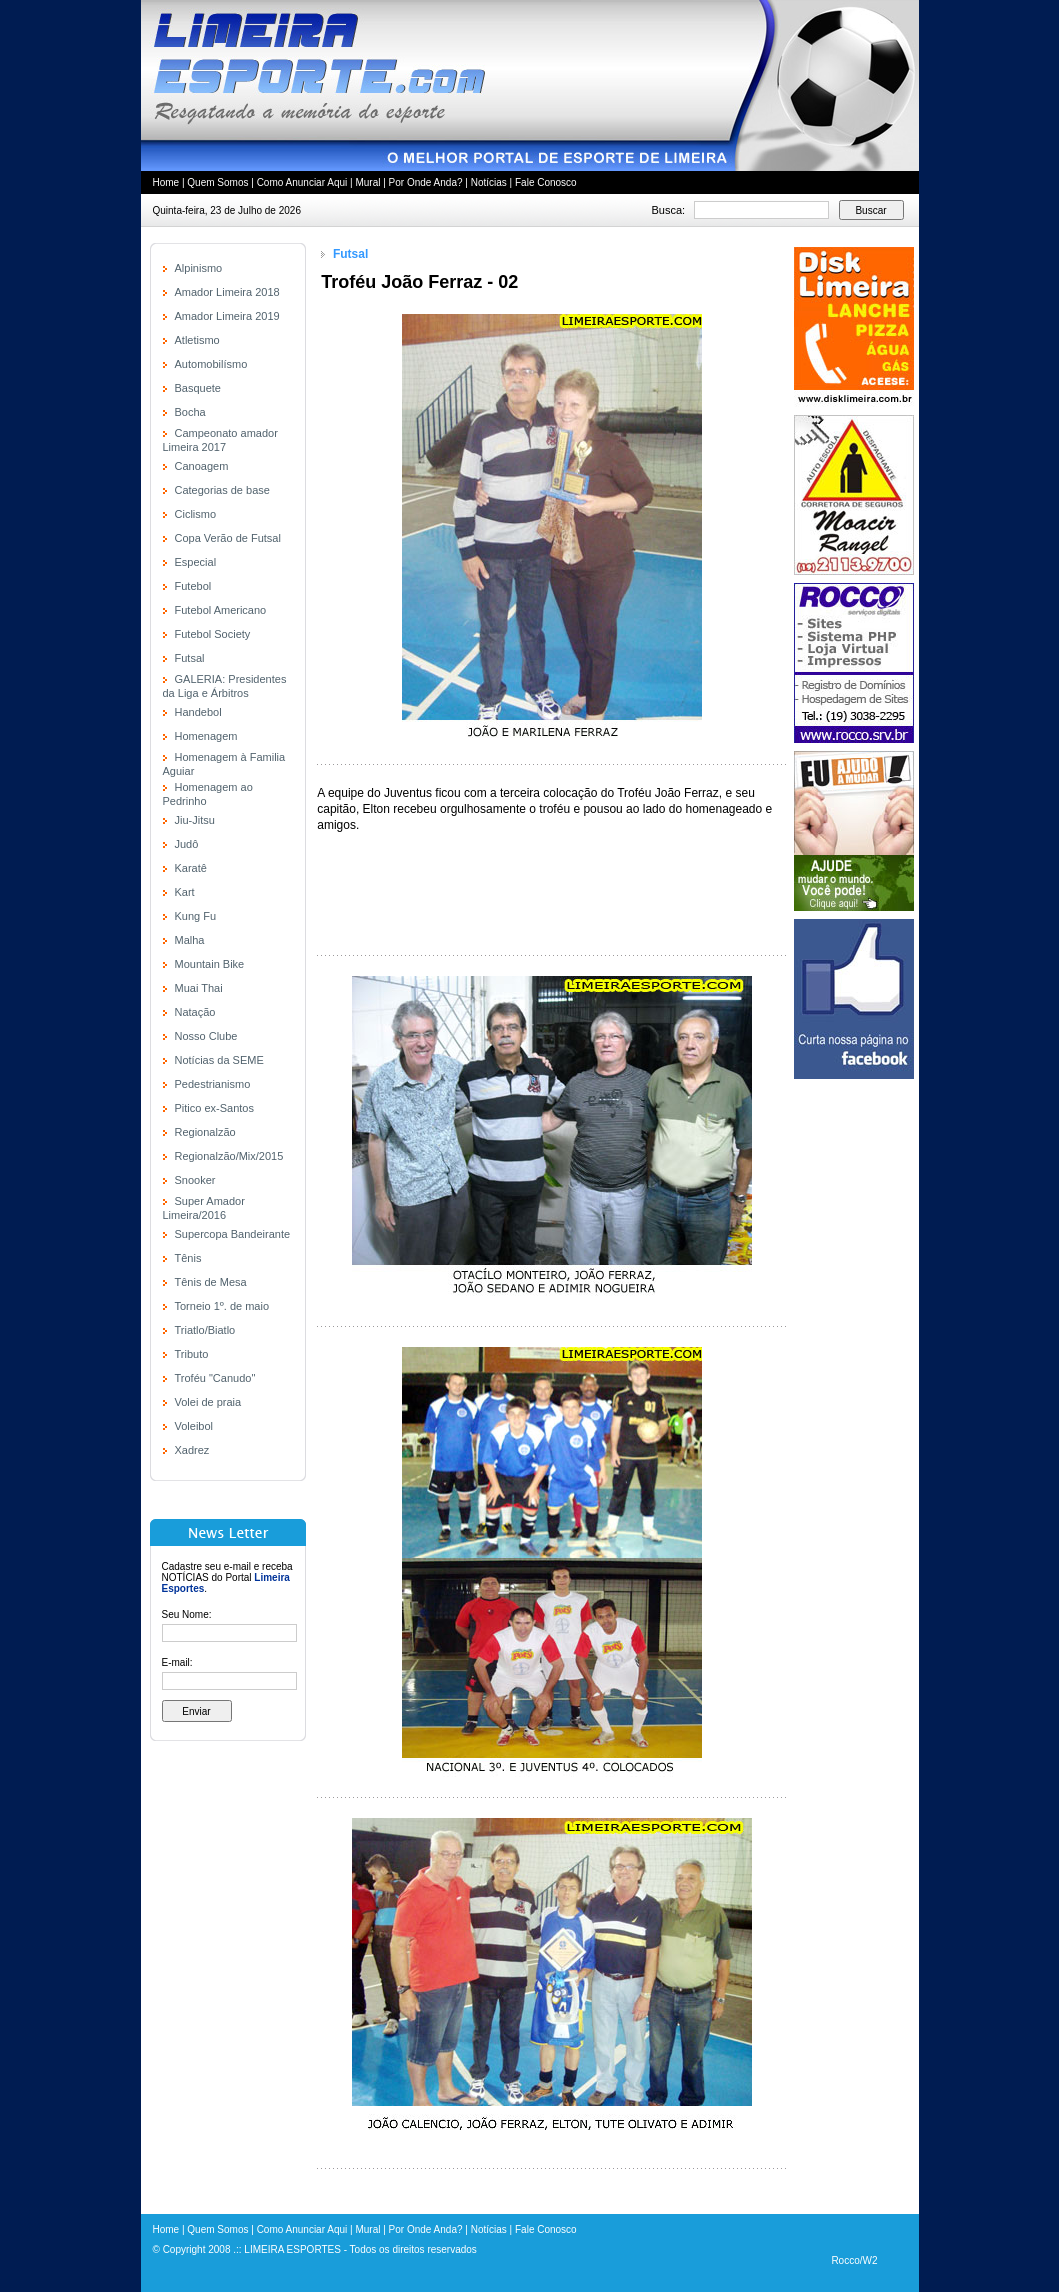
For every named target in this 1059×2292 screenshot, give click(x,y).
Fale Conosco (546, 182)
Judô (187, 844)
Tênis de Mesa (211, 1282)
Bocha (190, 412)
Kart (185, 892)
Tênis (188, 1258)
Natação (195, 1012)
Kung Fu (196, 916)
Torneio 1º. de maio (222, 1306)
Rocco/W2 (854, 2260)
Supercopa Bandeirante (233, 1234)
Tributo (192, 1354)
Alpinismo (199, 268)
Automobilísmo (211, 364)
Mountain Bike (210, 964)
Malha (190, 940)
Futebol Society (213, 634)
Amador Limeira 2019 (227, 316)
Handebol (198, 712)
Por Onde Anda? (426, 182)
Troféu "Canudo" (215, 1378)
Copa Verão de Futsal (228, 538)
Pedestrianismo (213, 1084)
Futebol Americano (221, 610)
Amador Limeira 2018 (227, 292)
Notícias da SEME (219, 1060)
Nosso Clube (206, 1036)
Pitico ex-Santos (214, 1108)
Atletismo (197, 340)
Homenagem (206, 736)
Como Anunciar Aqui (302, 182)
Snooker (195, 1180)
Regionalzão (205, 1132)
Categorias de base (222, 490)
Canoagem (202, 466)
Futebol (193, 586)
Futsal (190, 658)
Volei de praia (208, 1402)
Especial (196, 562)
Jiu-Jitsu (195, 820)
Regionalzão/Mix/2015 (229, 1156)
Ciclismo (196, 514)
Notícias (489, 182)
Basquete (198, 388)
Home (166, 182)
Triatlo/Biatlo (205, 1330)
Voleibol (194, 1426)
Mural (367, 182)
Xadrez (192, 1450)
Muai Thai (199, 988)
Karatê (191, 868)
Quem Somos (217, 182)
